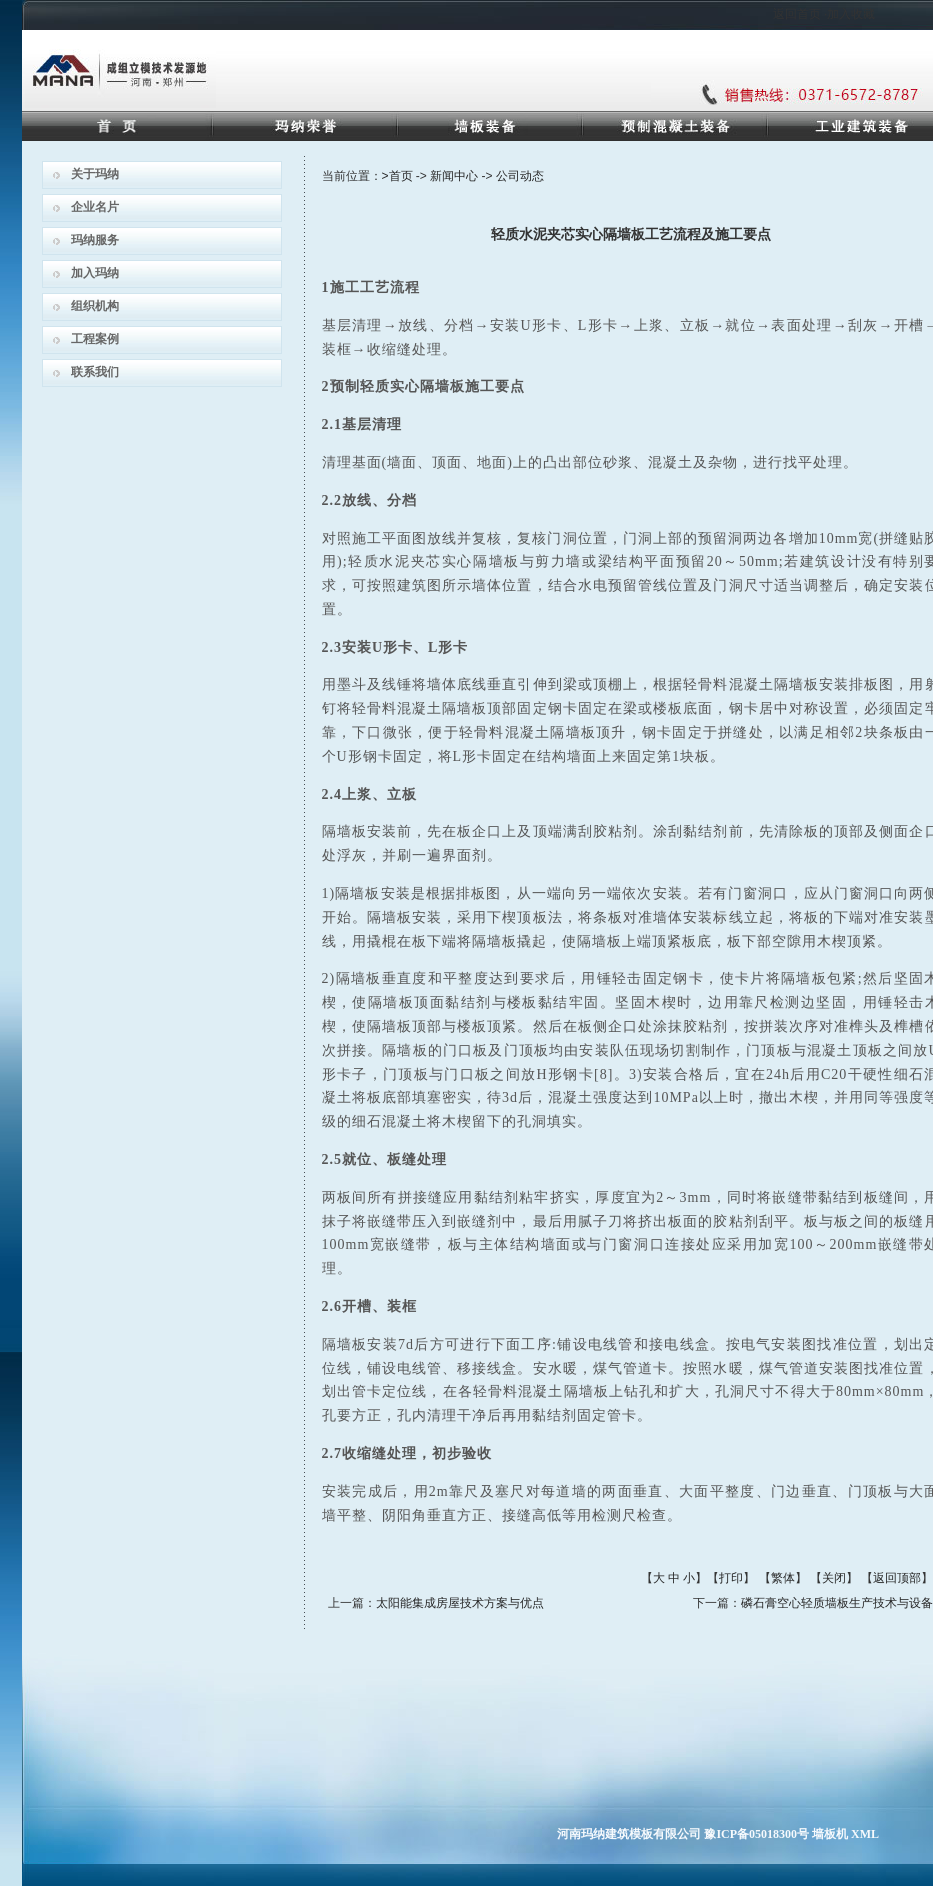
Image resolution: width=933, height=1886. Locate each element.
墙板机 (830, 1834)
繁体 (783, 1578)
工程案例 (95, 339)
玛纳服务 (95, 240)
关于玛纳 (95, 174)
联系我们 (95, 372)
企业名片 (95, 207)
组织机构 (95, 306)
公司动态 (520, 176)
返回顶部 (897, 1578)
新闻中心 (454, 176)
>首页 (397, 176)
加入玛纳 (95, 273)
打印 (731, 1578)
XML (865, 1834)
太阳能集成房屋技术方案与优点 (460, 1603)
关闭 (834, 1578)
